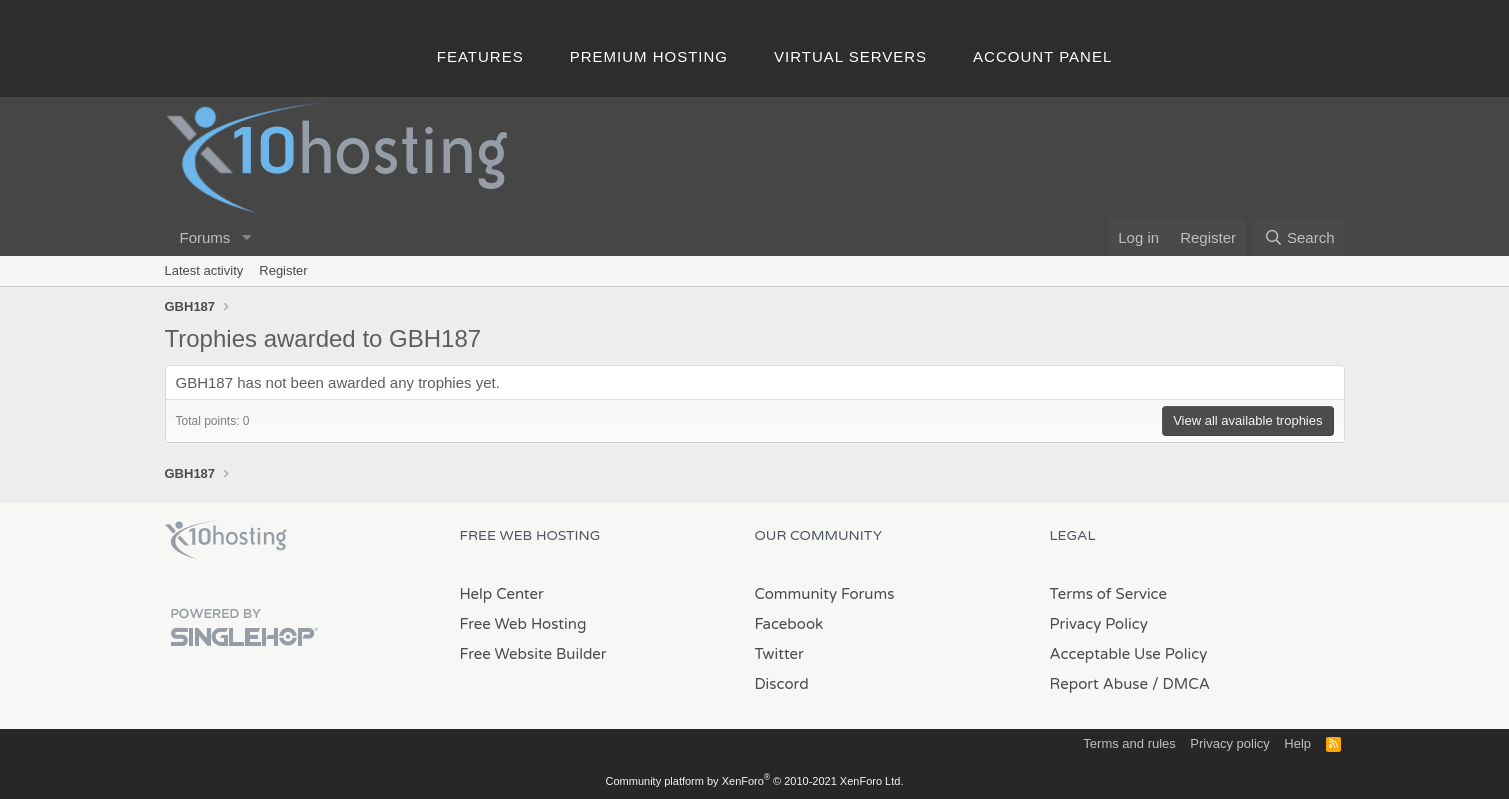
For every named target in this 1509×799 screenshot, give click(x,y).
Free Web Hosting (523, 624)
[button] (246, 237)
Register (283, 270)
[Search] (1299, 237)
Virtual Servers (850, 56)
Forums (205, 237)
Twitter (779, 654)
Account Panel (1042, 56)
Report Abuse (1099, 684)
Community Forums (825, 594)
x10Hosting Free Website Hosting (226, 540)
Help (1297, 743)
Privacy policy (1229, 743)
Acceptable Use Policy (1129, 654)
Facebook (789, 624)
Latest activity (204, 270)
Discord (782, 684)
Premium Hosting (649, 56)
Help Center (502, 594)
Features (480, 56)
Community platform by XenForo (755, 781)
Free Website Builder (533, 654)
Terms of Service (1109, 594)
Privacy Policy (1099, 624)
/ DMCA (1181, 684)
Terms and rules (1129, 743)
